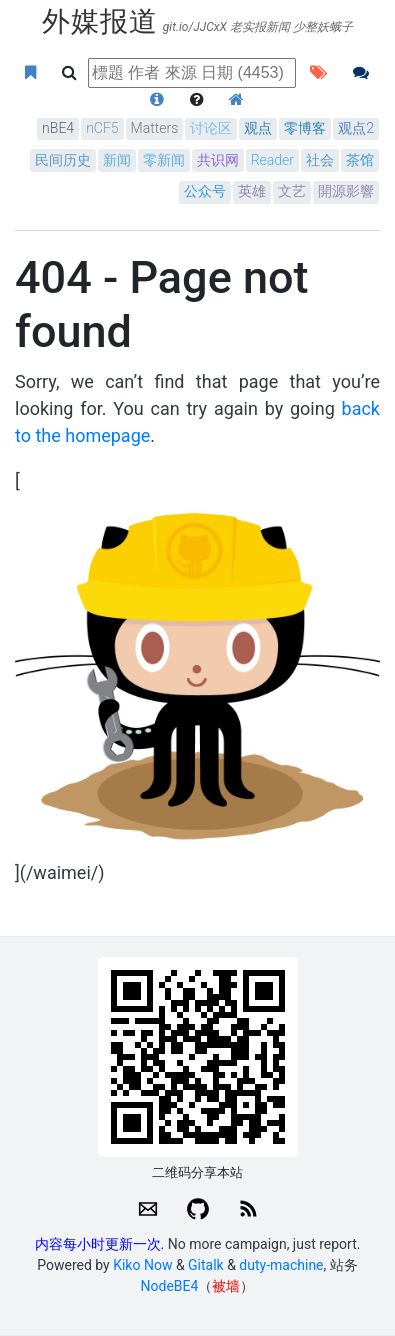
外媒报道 (100, 21)
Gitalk (206, 1265)
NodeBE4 (170, 1286)
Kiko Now (142, 1265)
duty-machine (281, 1265)
